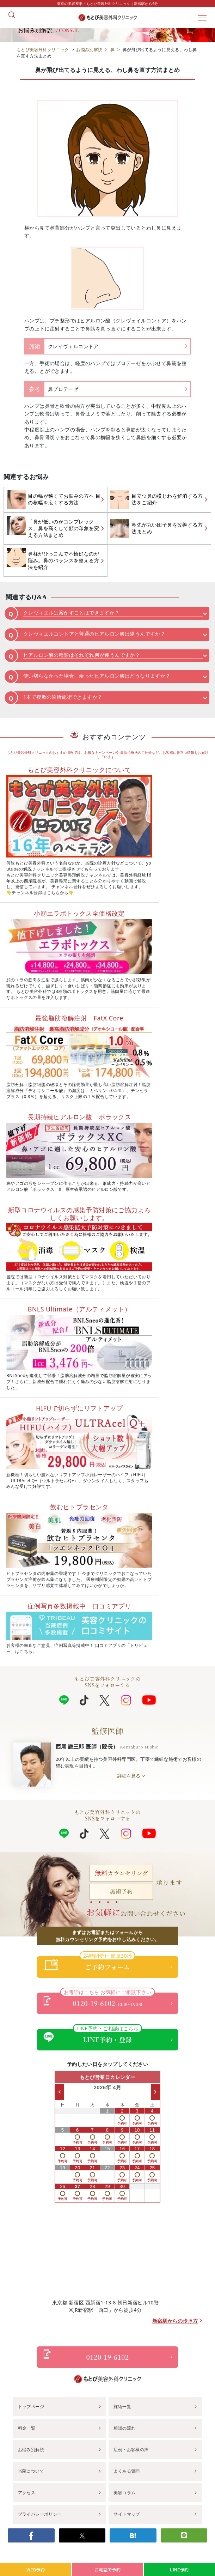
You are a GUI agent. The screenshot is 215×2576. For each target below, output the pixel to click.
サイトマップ (126, 2514)
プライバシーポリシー (40, 2514)
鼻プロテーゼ (63, 389)
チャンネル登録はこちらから (40, 893)
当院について (31, 2471)
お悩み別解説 (31, 2450)
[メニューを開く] (202, 17)
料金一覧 (27, 2428)
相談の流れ (124, 2428)
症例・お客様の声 (130, 2450)
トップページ (31, 2407)
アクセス (27, 2493)
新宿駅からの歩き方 (175, 2321)
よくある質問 (126, 2471)
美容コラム (124, 2493)
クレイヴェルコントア (73, 346)
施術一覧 (122, 2407)
